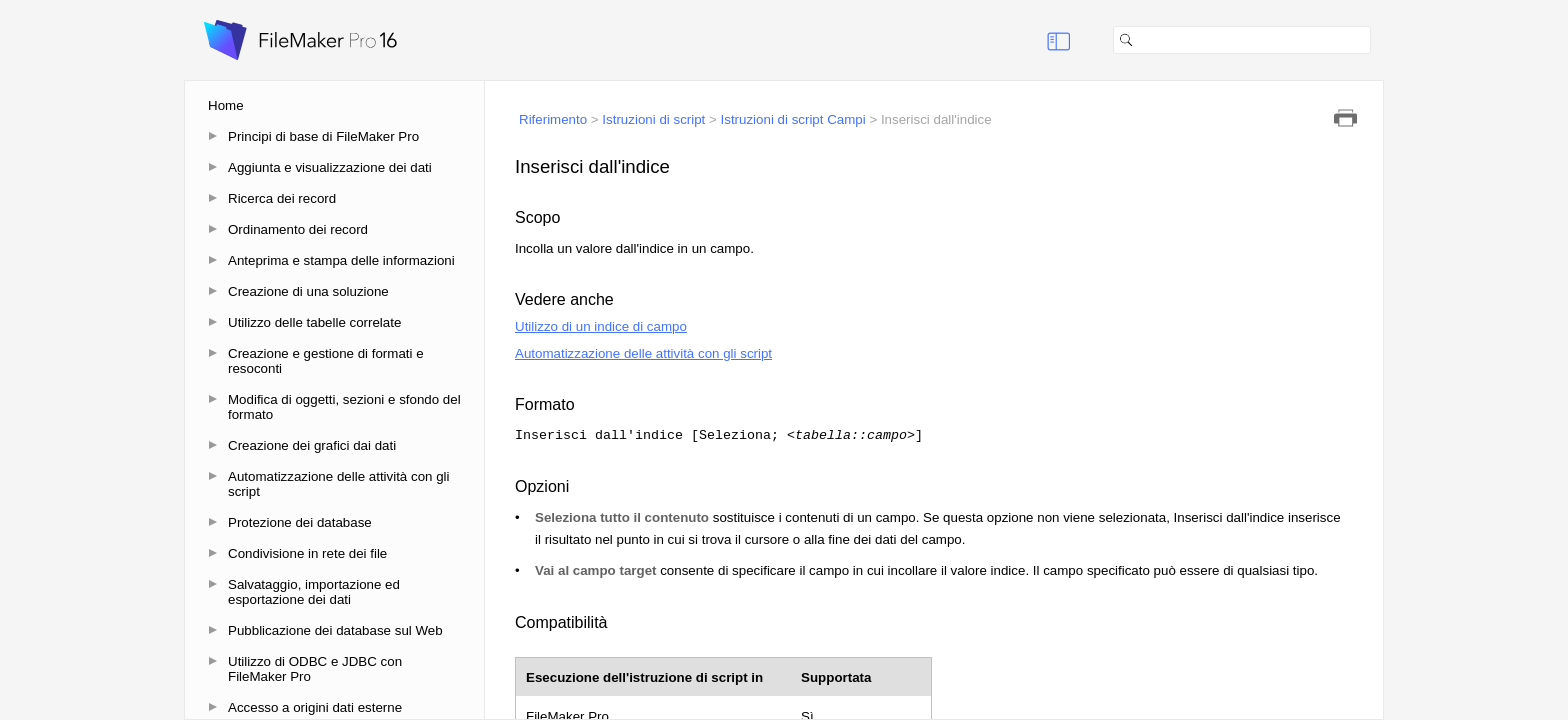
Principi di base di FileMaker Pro (323, 136)
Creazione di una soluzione (308, 291)
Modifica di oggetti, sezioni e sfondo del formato (344, 407)
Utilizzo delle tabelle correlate (314, 322)
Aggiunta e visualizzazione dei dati (330, 167)
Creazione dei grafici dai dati (312, 445)
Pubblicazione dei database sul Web (335, 630)
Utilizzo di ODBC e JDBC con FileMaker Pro (315, 669)
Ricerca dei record (282, 198)
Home (226, 105)
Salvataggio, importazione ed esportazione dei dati (314, 592)
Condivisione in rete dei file (307, 553)
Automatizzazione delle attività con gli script (339, 484)
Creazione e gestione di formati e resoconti (326, 361)
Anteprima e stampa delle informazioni (341, 260)
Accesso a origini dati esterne (315, 707)
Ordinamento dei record (298, 229)
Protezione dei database (300, 522)
